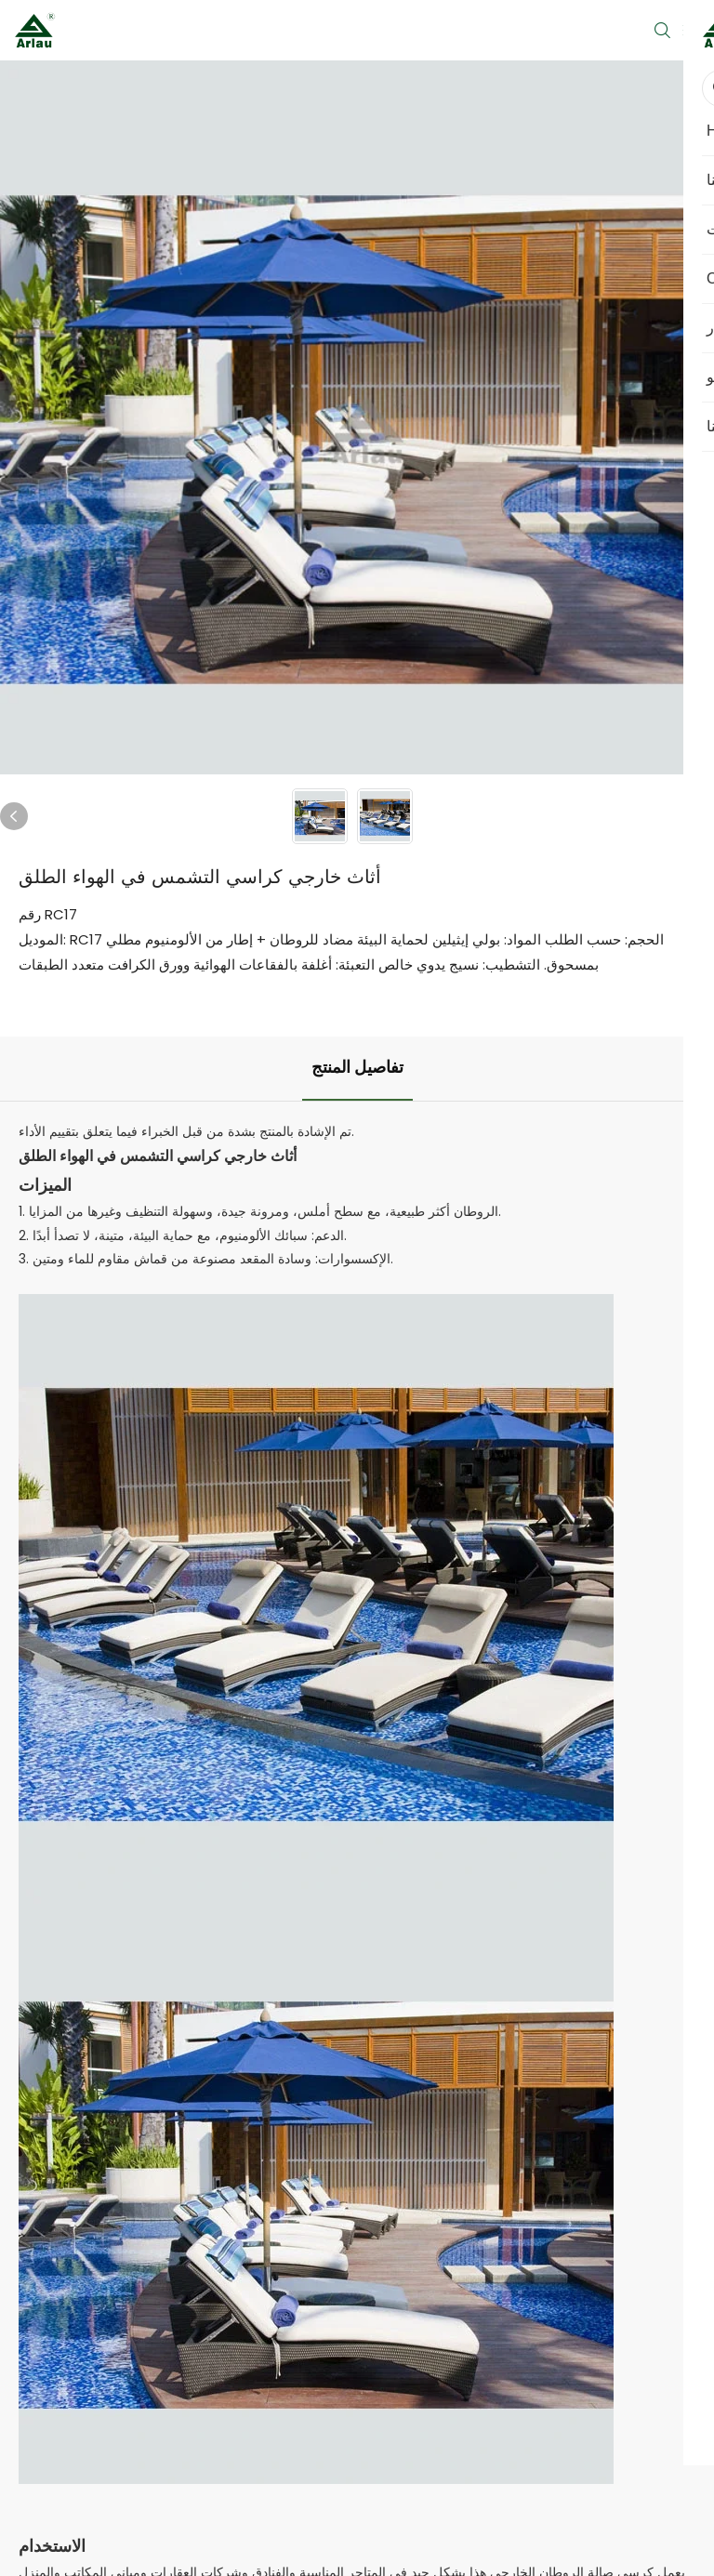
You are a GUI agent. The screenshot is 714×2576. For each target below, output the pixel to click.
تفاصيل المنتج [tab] (357, 1067)
